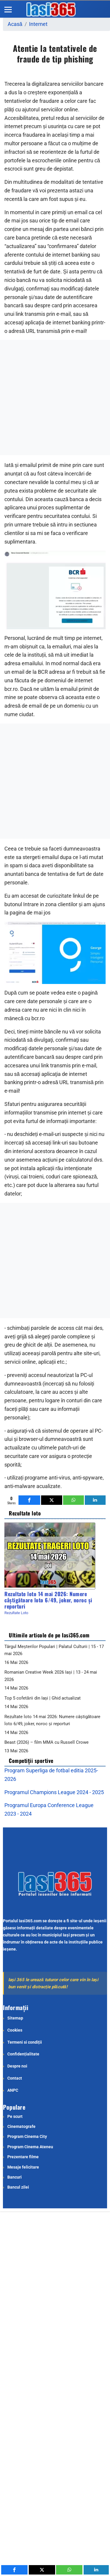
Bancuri (14, 2177)
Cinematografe (21, 2126)
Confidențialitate (23, 2054)
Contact (14, 2078)
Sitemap (15, 2018)
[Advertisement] (55, 397)
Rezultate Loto (16, 1613)
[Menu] (8, 9)
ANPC (12, 2090)
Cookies (14, 2030)
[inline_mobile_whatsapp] (69, 2570)
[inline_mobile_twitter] (42, 2570)
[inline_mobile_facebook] (14, 2570)
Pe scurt (15, 2116)
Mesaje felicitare (23, 2167)
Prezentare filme (23, 2156)
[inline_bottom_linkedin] (95, 1500)
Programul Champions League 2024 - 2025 (54, 1792)
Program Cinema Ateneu (30, 2146)
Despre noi (17, 2066)
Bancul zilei (18, 2187)
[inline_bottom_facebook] (29, 1500)
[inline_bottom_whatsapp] (73, 1500)
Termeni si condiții (24, 2042)
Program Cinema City (27, 2136)
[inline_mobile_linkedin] (96, 2570)
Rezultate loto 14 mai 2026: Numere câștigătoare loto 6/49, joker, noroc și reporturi (48, 1600)
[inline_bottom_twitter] (51, 1500)
